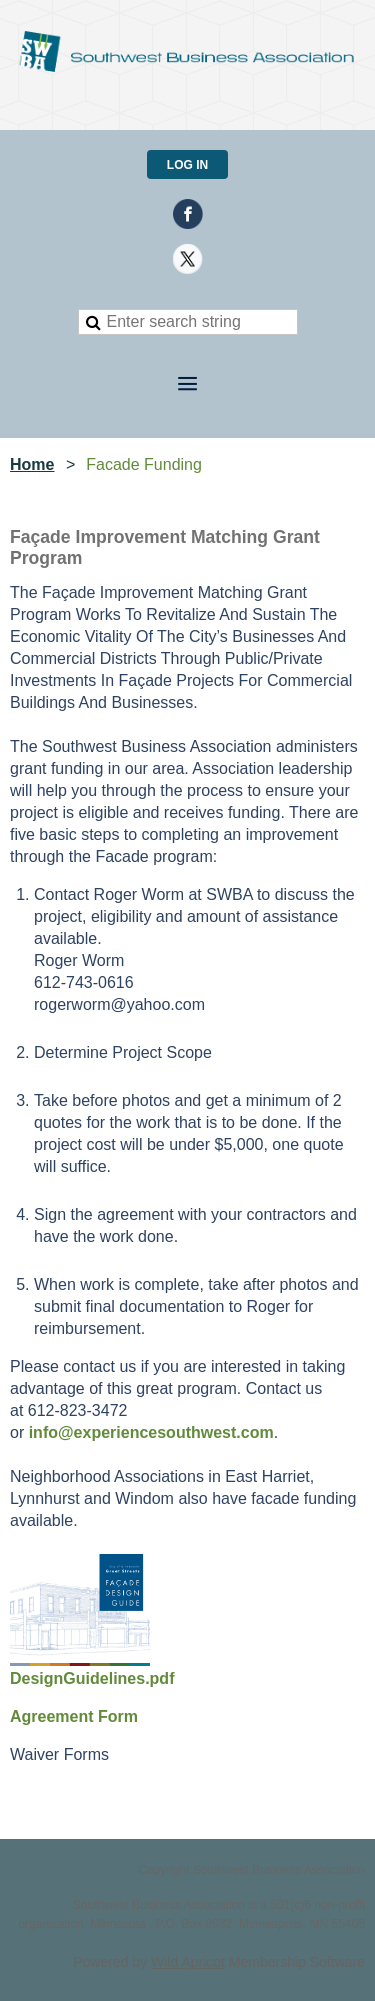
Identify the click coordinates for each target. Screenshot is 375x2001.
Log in (187, 165)
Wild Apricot (188, 1962)
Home (32, 464)
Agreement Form (74, 1716)
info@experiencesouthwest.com (151, 1432)
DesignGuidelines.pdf (92, 1678)
